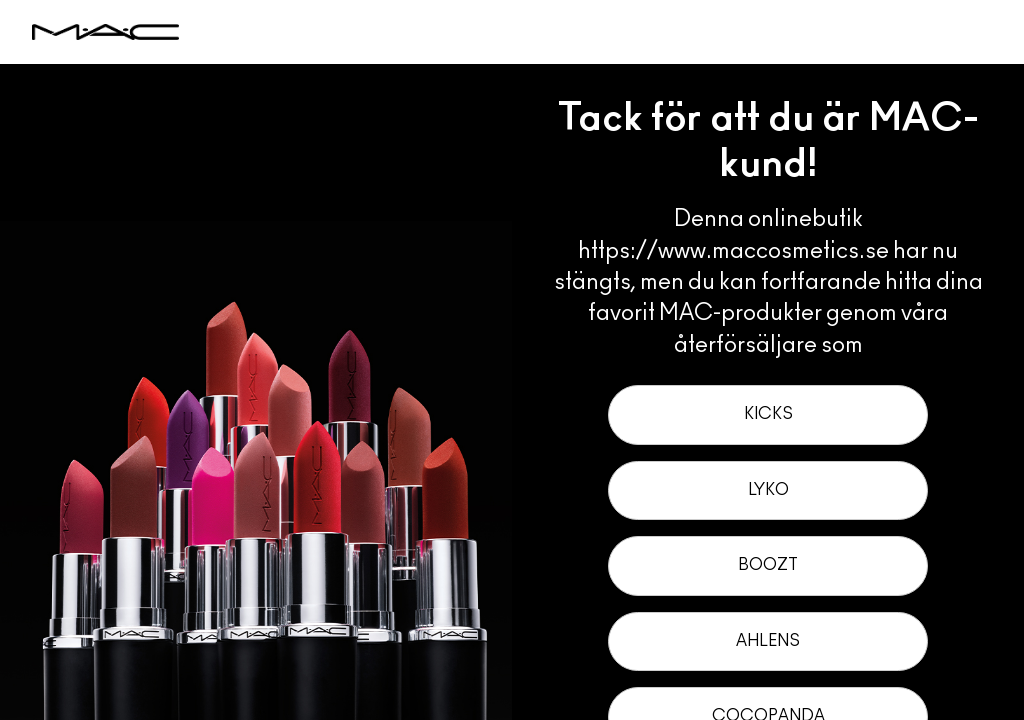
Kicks (768, 414)
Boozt (768, 565)
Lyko (768, 490)
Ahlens (768, 641)
